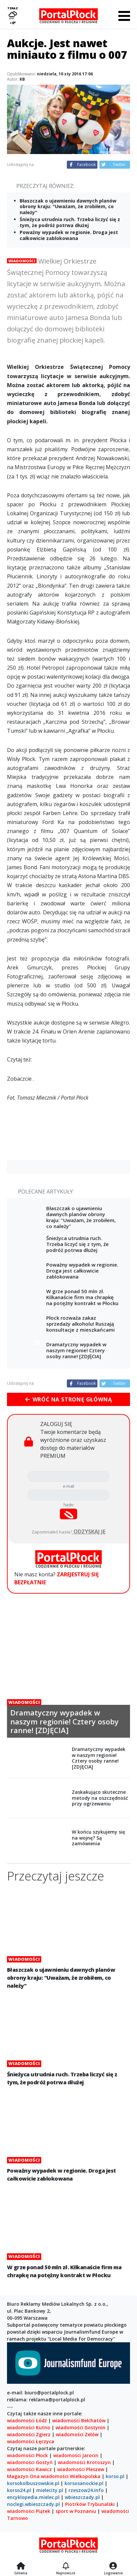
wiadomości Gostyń (30, 2462)
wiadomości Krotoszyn (84, 2462)
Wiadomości (21, 260)
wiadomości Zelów (77, 2434)
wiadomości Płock (27, 2455)
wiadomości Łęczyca (30, 2441)
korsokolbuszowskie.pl (33, 2483)
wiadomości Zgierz (29, 2434)
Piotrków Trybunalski (90, 2504)
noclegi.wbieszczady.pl (33, 2504)
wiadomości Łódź (27, 2420)
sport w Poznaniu (76, 2511)
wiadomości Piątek (28, 2511)
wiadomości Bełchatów (78, 2420)
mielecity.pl (49, 2490)
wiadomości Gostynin (80, 2427)
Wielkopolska (85, 2476)
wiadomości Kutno (28, 2427)
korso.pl (115, 2476)
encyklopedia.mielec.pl (33, 2497)
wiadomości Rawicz (29, 2469)
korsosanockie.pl (84, 2483)
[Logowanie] (113, 2566)
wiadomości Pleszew (80, 2469)
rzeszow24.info (86, 2490)
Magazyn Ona (23, 2476)
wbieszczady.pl (82, 2497)
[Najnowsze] (65, 2566)
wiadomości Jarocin (75, 2455)
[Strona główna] (20, 2566)
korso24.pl (19, 2490)
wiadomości (54, 2476)
